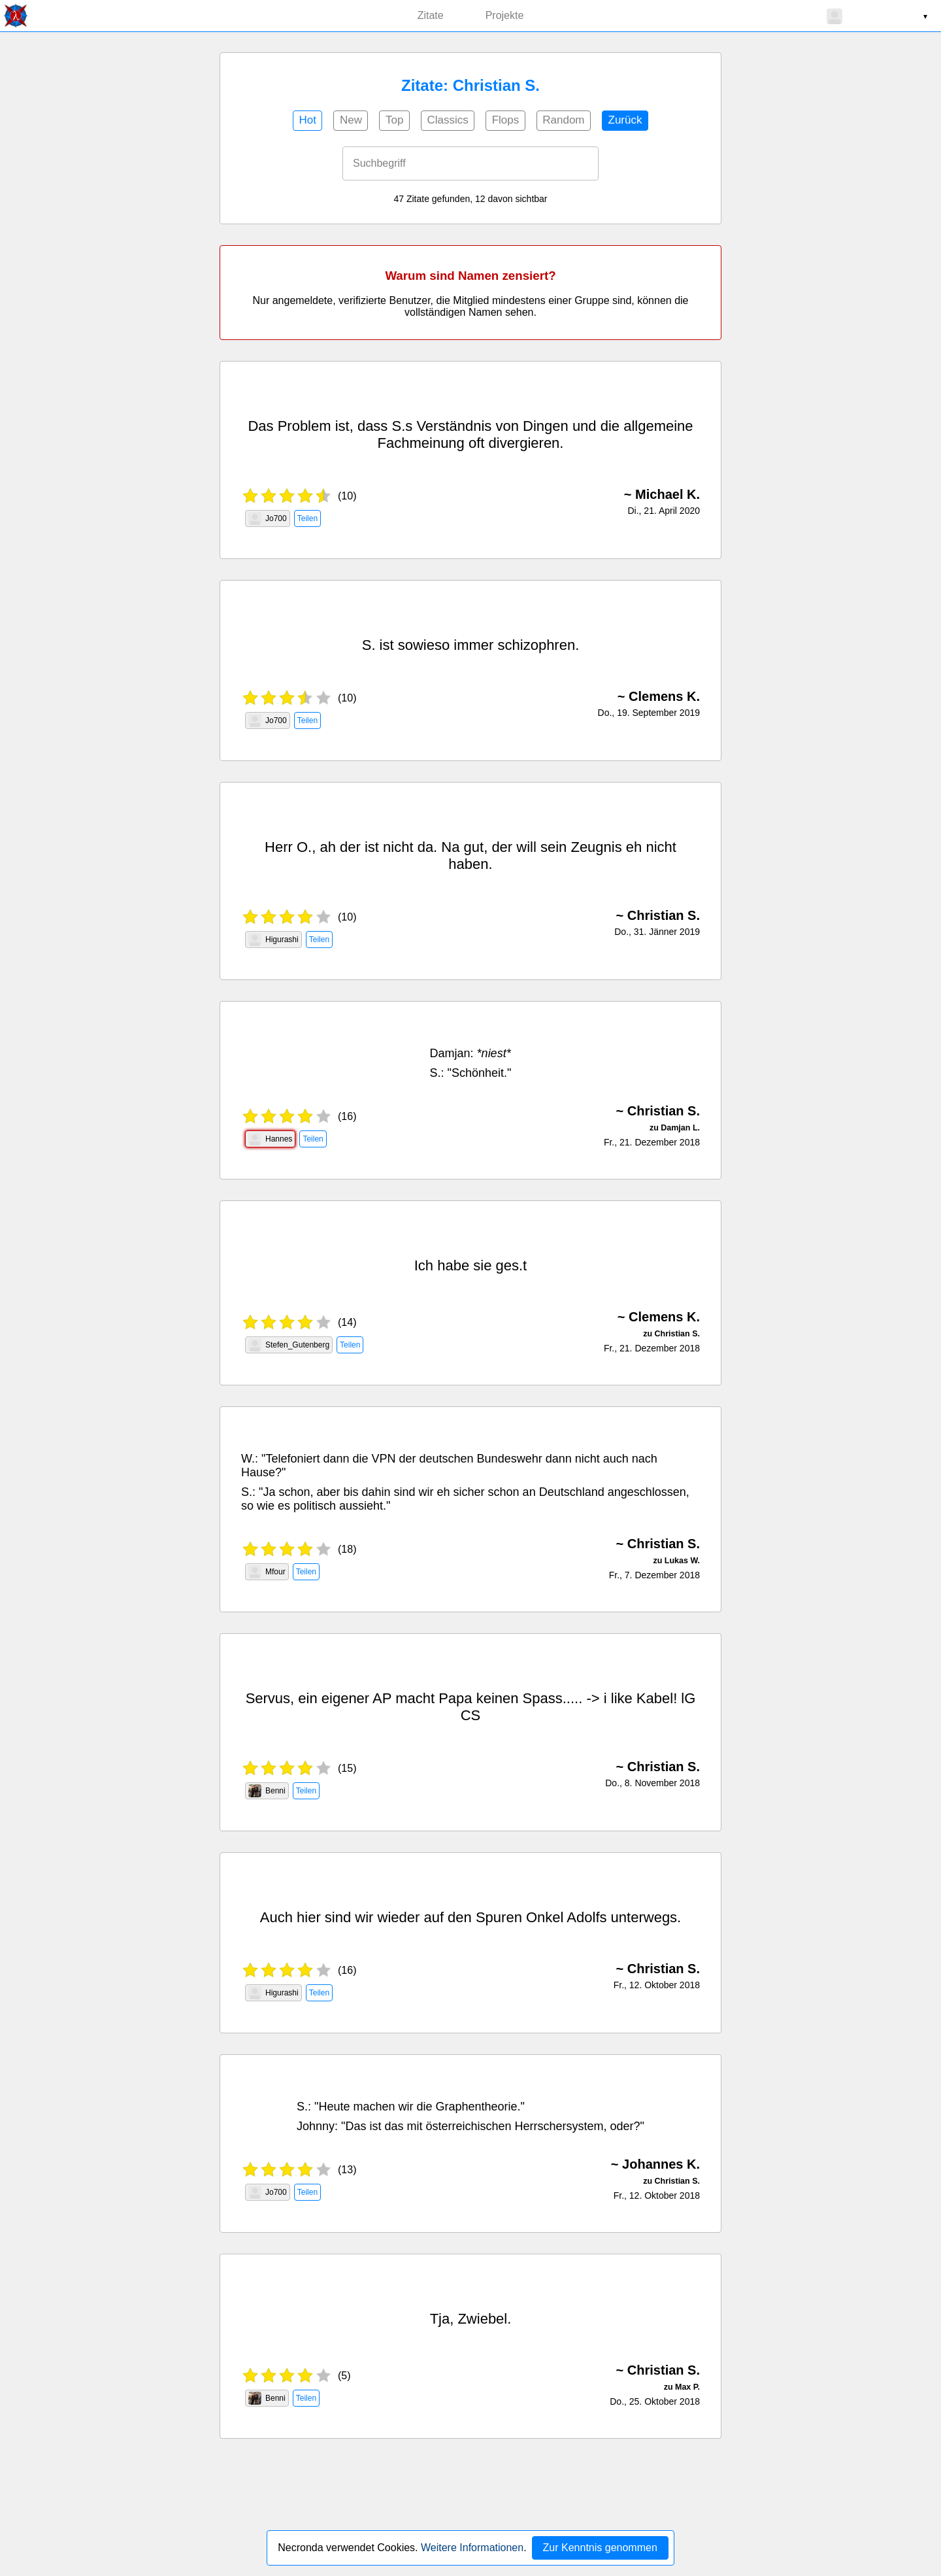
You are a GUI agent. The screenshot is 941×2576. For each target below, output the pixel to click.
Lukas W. (682, 1560)
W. (248, 1458)
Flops (506, 120)
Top (394, 120)
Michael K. (667, 494)
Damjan (450, 1053)
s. (517, 1265)
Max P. (687, 2387)
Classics (447, 120)
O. (304, 847)
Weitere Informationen (472, 2547)
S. (398, 426)
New (351, 120)
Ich (423, 1265)
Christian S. (663, 915)
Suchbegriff (379, 163)
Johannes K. (661, 2164)
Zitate (431, 15)
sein (553, 847)
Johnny (316, 2126)
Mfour (267, 1571)
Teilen (307, 518)
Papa (455, 1698)
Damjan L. (680, 1127)
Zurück (625, 120)
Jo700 (267, 518)
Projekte (505, 15)
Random (563, 120)
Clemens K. (664, 696)
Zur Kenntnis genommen (600, 2547)
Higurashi (273, 939)
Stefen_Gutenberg (288, 1344)
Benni (267, 1790)
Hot (307, 120)
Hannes (270, 1138)
